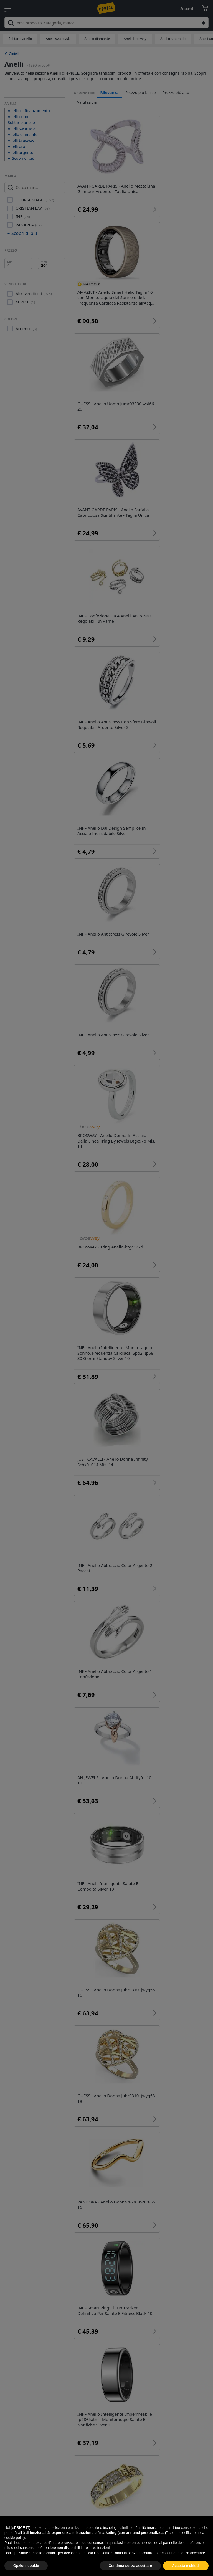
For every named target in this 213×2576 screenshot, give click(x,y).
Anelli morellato (159, 2147)
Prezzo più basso (140, 92)
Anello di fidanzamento (29, 110)
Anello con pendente (106, 2331)
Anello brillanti (89, 2137)
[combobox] (106, 22)
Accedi (187, 9)
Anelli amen (153, 2219)
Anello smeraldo (173, 38)
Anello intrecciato (141, 2315)
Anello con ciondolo (153, 2299)
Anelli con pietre (102, 2251)
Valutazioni (87, 102)
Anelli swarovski (58, 38)
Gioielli (14, 53)
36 (167, 2176)
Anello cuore (178, 2235)
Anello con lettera (103, 2267)
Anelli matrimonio (103, 2283)
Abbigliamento (129, 2372)
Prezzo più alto (176, 92)
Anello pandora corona (97, 2147)
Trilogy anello (157, 2137)
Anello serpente (153, 2283)
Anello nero (97, 2315)
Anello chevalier (152, 2267)
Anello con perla (102, 2299)
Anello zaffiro (99, 2235)
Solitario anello (20, 38)
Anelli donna (87, 2126)
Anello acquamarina (106, 2219)
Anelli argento (20, 152)
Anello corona (157, 2158)
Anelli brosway (135, 38)
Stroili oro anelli (90, 2158)
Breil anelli (144, 2251)
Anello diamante (97, 38)
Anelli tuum (139, 2235)
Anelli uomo (19, 116)
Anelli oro (16, 146)
